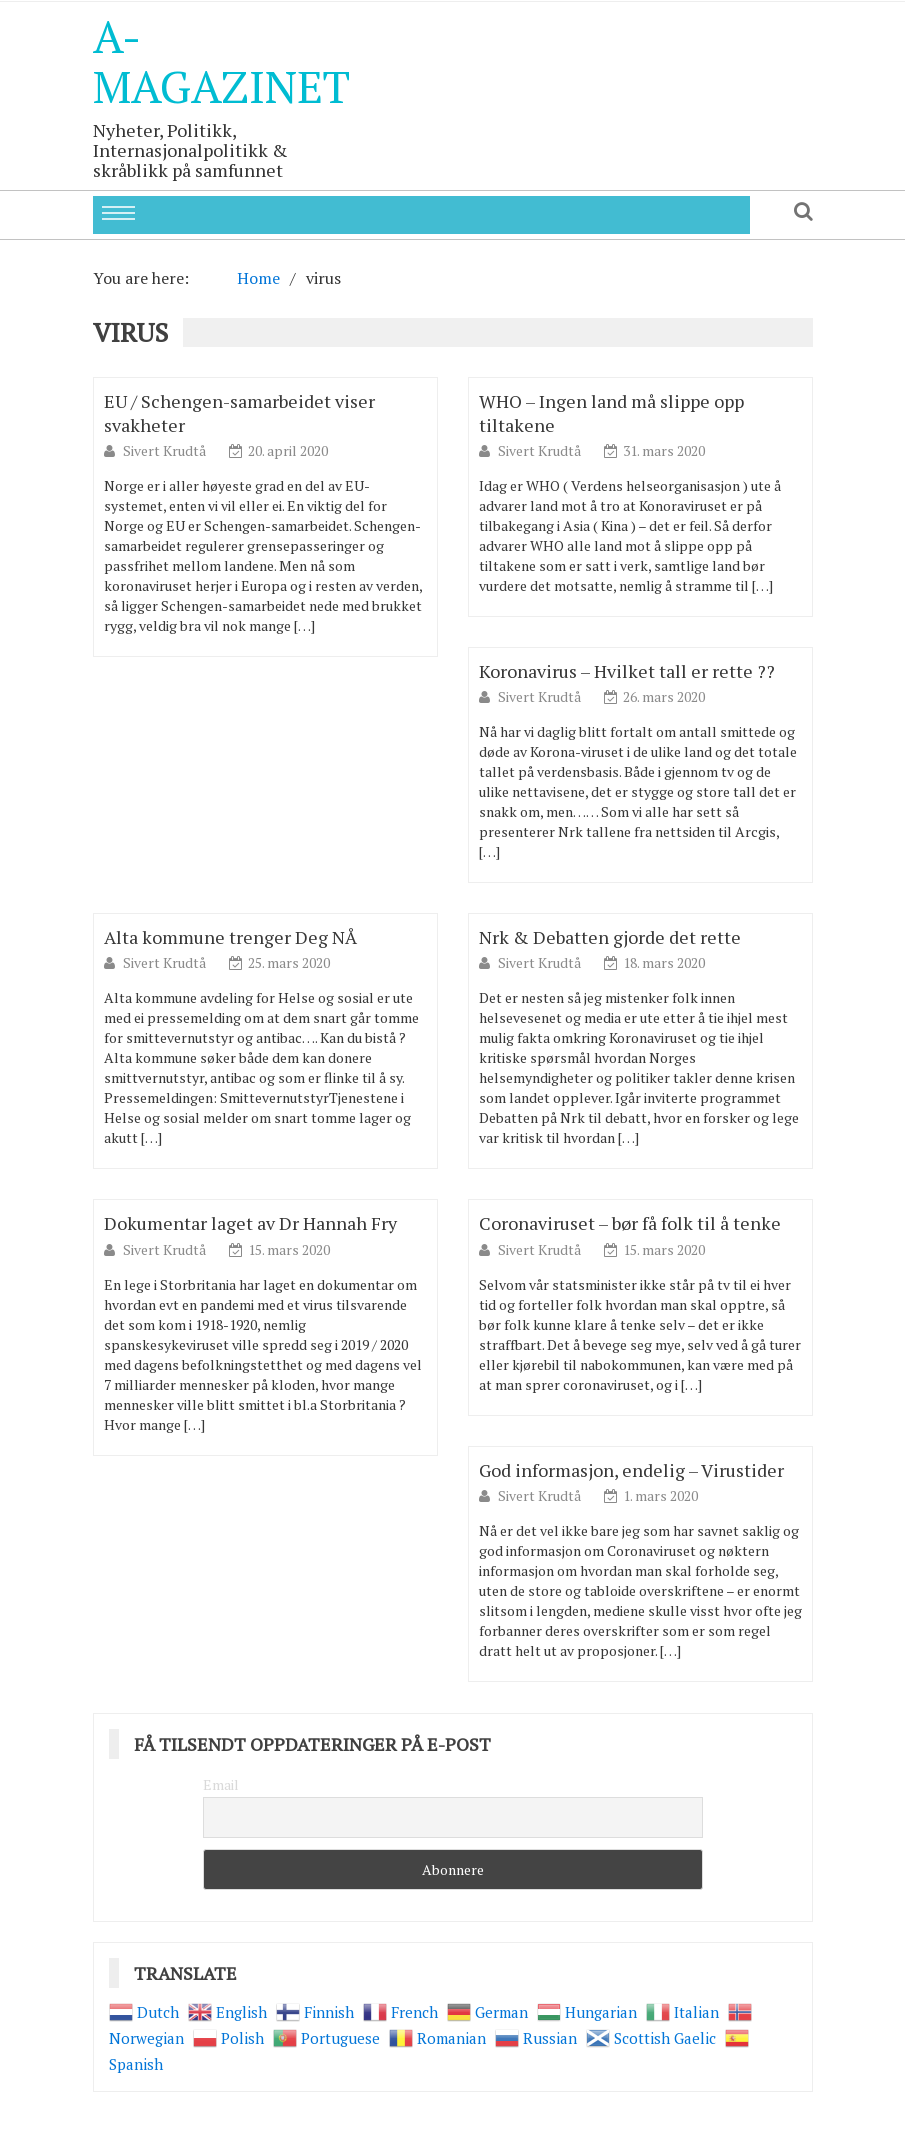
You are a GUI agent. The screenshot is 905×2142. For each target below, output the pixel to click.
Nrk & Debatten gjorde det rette (610, 937)
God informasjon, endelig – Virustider (631, 1470)
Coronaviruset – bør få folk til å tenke (630, 1223)
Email (221, 1784)
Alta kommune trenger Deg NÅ (230, 937)
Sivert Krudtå (166, 450)
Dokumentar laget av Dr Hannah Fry (250, 1223)
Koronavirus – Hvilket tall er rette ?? (627, 671)
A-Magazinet (221, 61)
